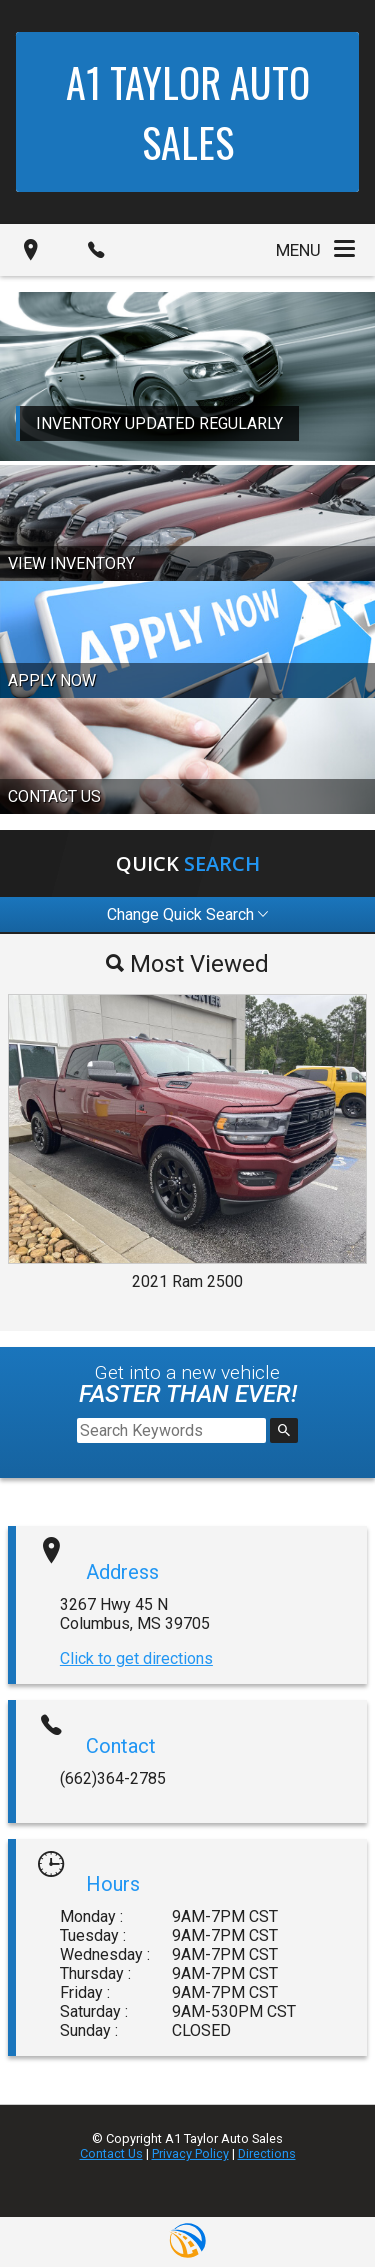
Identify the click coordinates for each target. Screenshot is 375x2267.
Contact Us (111, 2153)
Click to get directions (136, 1658)
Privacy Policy (190, 2153)
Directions (267, 2153)
